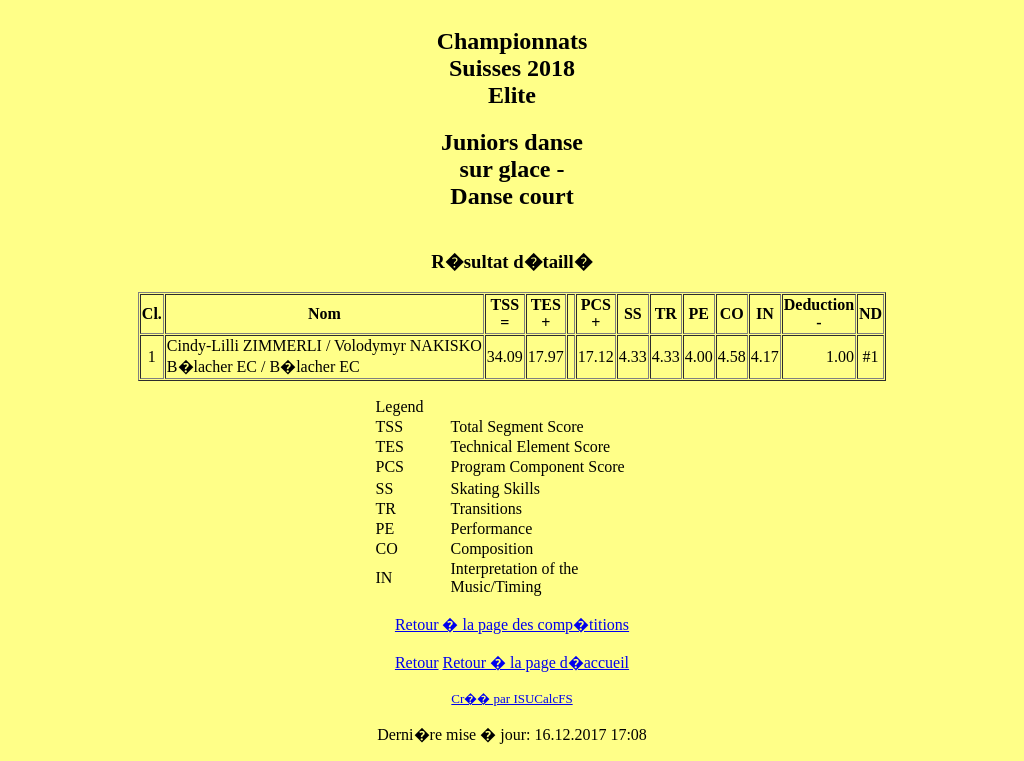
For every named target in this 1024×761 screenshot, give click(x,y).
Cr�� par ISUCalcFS (511, 698)
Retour (417, 662)
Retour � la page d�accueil (535, 662)
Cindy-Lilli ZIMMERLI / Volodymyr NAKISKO (324, 345)
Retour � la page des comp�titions (512, 624)
